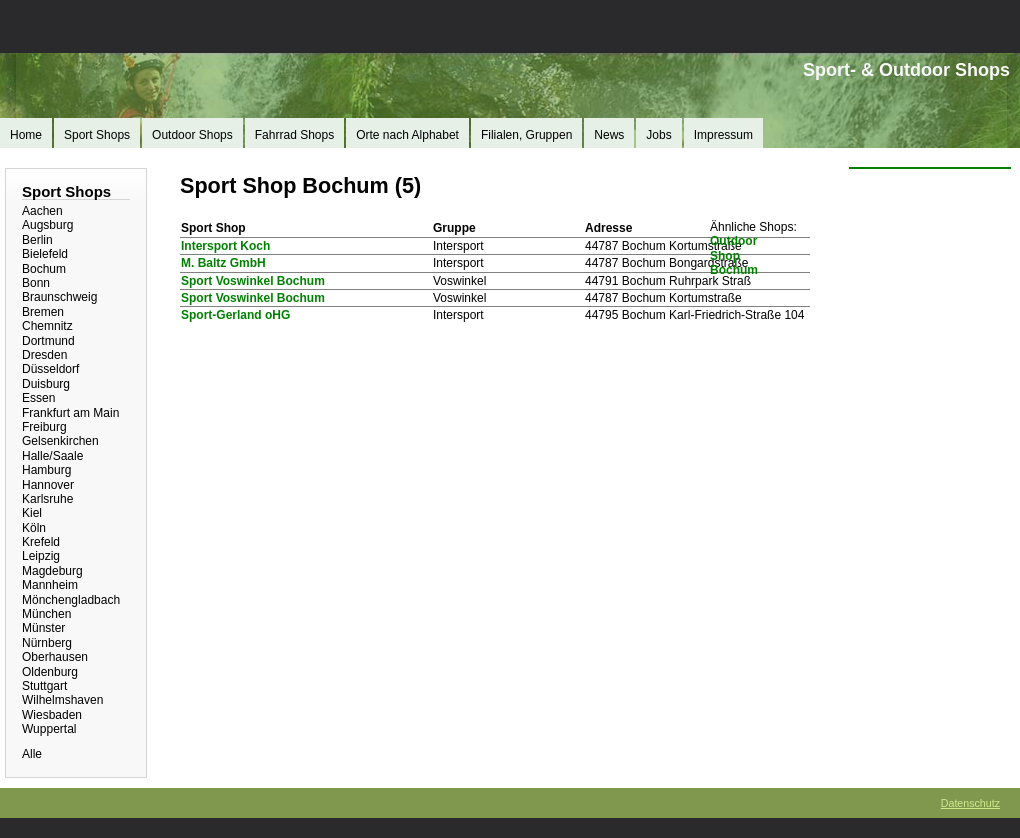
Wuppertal (49, 729)
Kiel (32, 513)
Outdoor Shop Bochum (734, 255)
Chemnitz (47, 326)
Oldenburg (50, 672)
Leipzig (41, 556)
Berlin (37, 240)
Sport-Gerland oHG (235, 315)
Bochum (44, 269)
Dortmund (48, 341)
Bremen (43, 312)
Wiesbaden (52, 715)
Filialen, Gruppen (526, 135)
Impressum (723, 135)
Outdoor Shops (192, 135)
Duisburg (46, 384)
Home (26, 135)
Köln (34, 528)
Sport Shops (97, 135)
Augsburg (47, 225)
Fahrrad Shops (294, 135)
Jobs (658, 135)
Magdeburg (52, 571)
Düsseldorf (50, 369)
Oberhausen (55, 657)
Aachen (42, 211)
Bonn (36, 283)
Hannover (48, 485)
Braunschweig (59, 297)
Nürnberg (47, 643)
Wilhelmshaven (62, 700)
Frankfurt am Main (70, 413)
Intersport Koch (225, 246)
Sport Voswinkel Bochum (253, 281)
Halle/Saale (52, 456)
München (46, 614)
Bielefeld (45, 254)
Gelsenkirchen (60, 441)
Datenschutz (970, 803)
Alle (32, 754)
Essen (38, 398)
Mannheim (50, 585)
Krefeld (41, 542)
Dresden (44, 355)
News (609, 135)
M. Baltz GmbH (223, 263)
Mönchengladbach (71, 600)
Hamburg (46, 470)
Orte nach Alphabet (407, 135)
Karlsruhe (47, 499)
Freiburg (44, 427)
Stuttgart (44, 686)
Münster (43, 628)
